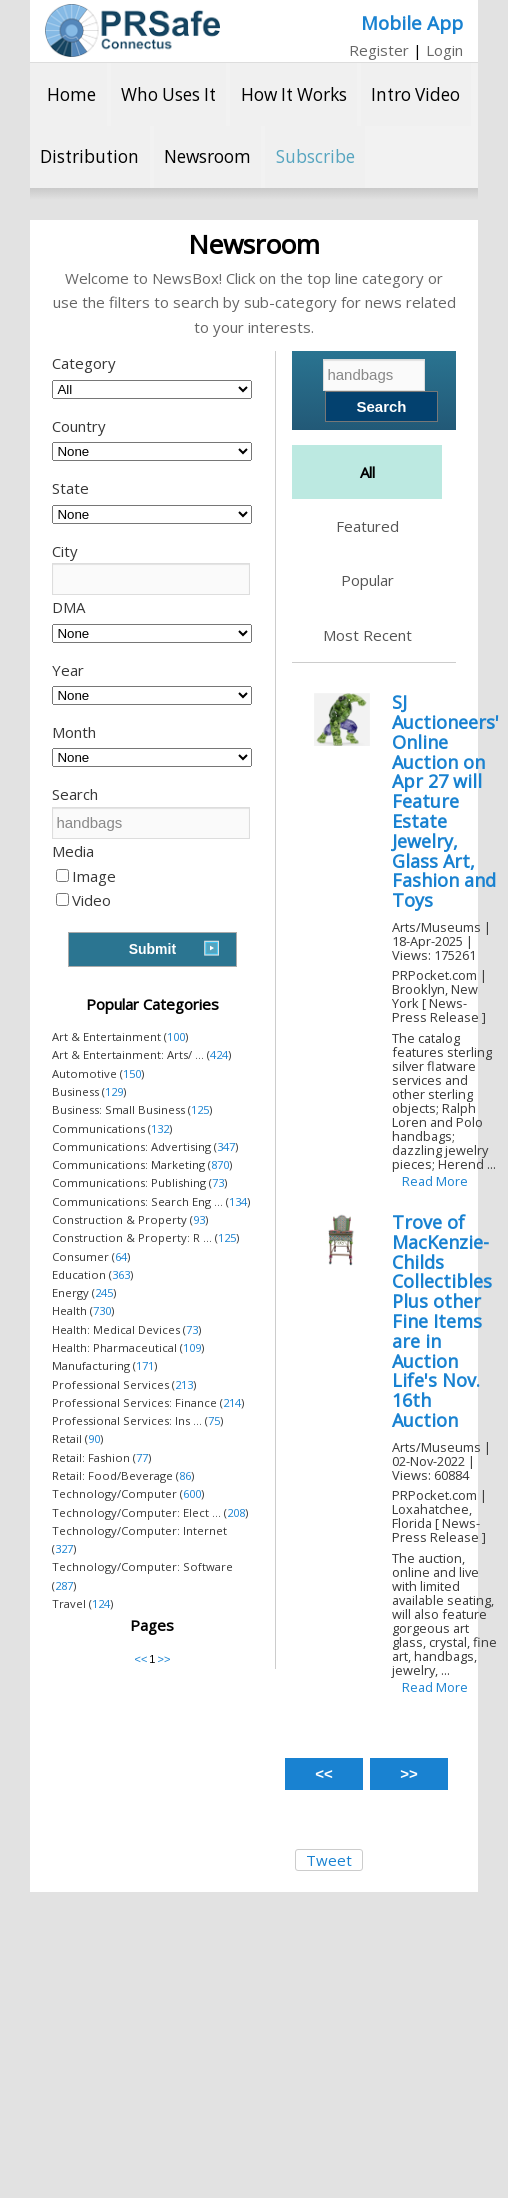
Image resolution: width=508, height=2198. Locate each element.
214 (232, 1402)
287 (64, 1585)
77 (142, 1457)
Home (71, 94)
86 (185, 1475)
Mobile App (412, 22)
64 (121, 1256)
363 (121, 1274)
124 (101, 1603)
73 (218, 1182)
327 (64, 1548)
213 (184, 1384)
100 (176, 1036)
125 (200, 1109)
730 (102, 1310)
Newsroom (207, 156)
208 (236, 1512)
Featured (367, 526)
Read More (435, 1181)
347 (226, 1146)
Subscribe (315, 156)
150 (132, 1073)
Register (379, 50)
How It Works (294, 94)
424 (219, 1054)
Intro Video (415, 94)
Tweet (329, 1860)
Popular (367, 580)
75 (214, 1420)
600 (192, 1493)
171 (145, 1365)
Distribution (89, 156)
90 (94, 1438)
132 (160, 1128)
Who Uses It (168, 94)
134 (238, 1201)
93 (199, 1219)
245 (104, 1292)
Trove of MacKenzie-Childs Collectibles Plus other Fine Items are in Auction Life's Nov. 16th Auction (442, 1321)
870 (220, 1164)
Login (444, 50)
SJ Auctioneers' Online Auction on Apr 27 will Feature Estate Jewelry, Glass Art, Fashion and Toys (445, 801)
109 (192, 1347)
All (367, 472)
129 (114, 1091)
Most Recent (367, 635)
